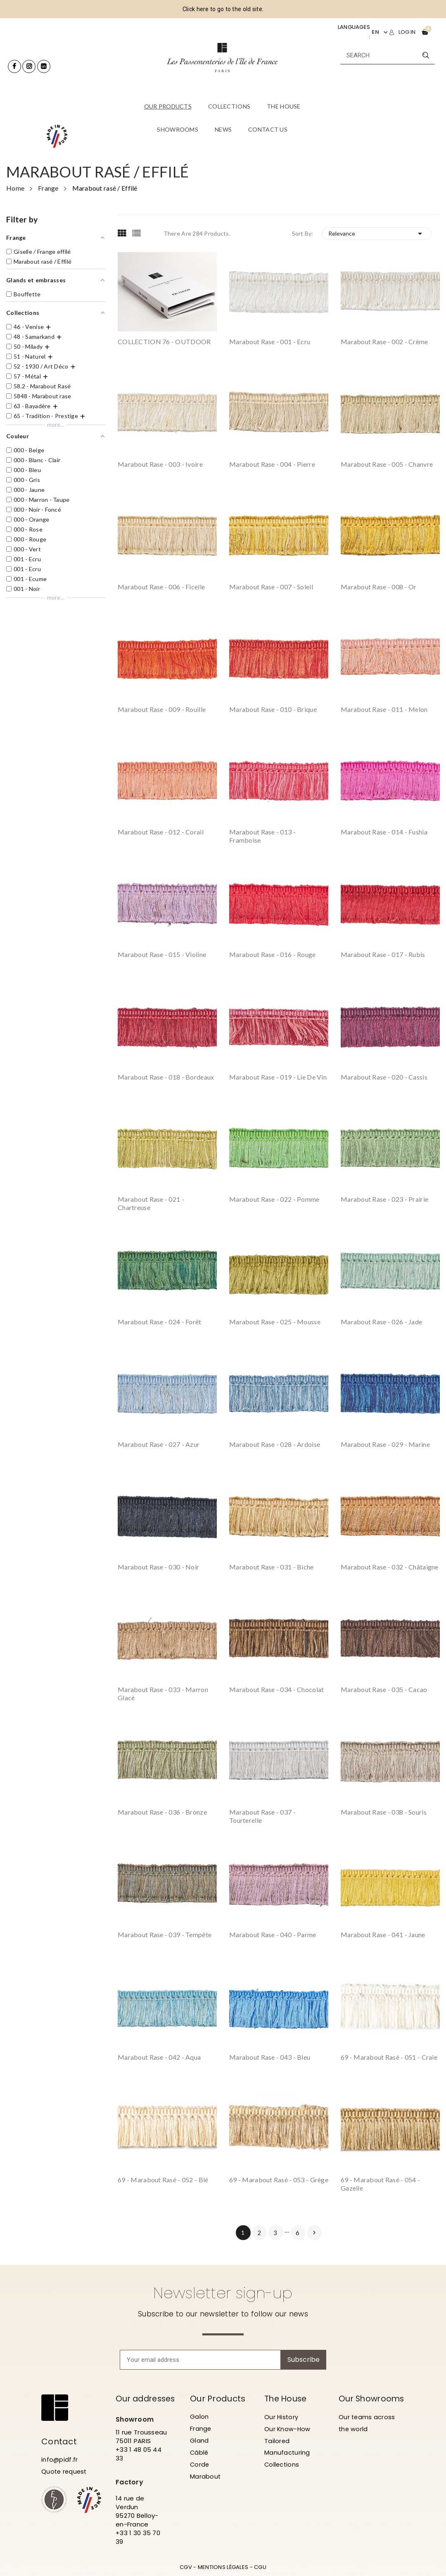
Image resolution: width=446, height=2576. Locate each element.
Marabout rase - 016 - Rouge (272, 954)
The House (286, 2398)
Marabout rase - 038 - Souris (384, 1812)
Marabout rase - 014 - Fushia (384, 832)
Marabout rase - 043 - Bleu (269, 2057)
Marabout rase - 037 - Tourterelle (262, 1816)
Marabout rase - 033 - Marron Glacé (163, 1693)
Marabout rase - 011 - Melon (384, 709)
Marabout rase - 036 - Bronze (162, 1812)
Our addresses (147, 2398)
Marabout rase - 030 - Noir (158, 1567)
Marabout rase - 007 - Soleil (271, 587)
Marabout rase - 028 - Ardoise (274, 1444)
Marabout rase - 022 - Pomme (274, 1199)
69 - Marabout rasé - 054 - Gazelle (380, 2184)
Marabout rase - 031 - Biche (271, 1567)
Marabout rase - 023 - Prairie (384, 1199)
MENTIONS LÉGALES (223, 2567)
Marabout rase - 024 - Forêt (160, 1322)
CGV (186, 2567)
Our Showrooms (364, 2403)
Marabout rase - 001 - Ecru (269, 341)
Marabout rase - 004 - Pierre (272, 464)
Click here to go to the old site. (223, 9)
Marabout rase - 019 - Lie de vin (278, 1077)
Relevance (376, 234)
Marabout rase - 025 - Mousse (274, 1322)
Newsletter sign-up (222, 2293)
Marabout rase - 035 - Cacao (384, 1689)
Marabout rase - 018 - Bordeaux (166, 1077)
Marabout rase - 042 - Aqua (159, 2057)
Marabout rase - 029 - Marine (385, 1444)
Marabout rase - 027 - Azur (158, 1444)
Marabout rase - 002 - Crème (384, 341)
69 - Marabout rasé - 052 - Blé (163, 2180)
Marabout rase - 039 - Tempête (164, 1934)
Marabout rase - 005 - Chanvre (387, 464)
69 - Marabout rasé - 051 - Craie (389, 2057)
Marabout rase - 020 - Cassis (384, 1077)
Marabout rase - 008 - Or (379, 587)
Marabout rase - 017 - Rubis (383, 954)
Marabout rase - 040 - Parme (272, 1934)
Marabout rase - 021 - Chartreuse (151, 1203)
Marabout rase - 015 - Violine (162, 954)
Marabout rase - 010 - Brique (273, 709)
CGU (260, 2567)
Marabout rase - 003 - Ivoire (160, 464)
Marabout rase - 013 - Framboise (262, 836)
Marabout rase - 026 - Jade (381, 1322)
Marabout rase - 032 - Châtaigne (390, 1567)
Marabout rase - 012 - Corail (161, 832)
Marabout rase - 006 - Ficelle (161, 587)
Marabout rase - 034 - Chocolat (276, 1689)
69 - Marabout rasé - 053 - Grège (278, 2180)
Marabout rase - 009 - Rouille (162, 709)
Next (314, 2232)
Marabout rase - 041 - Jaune (383, 1934)
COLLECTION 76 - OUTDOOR (164, 341)
